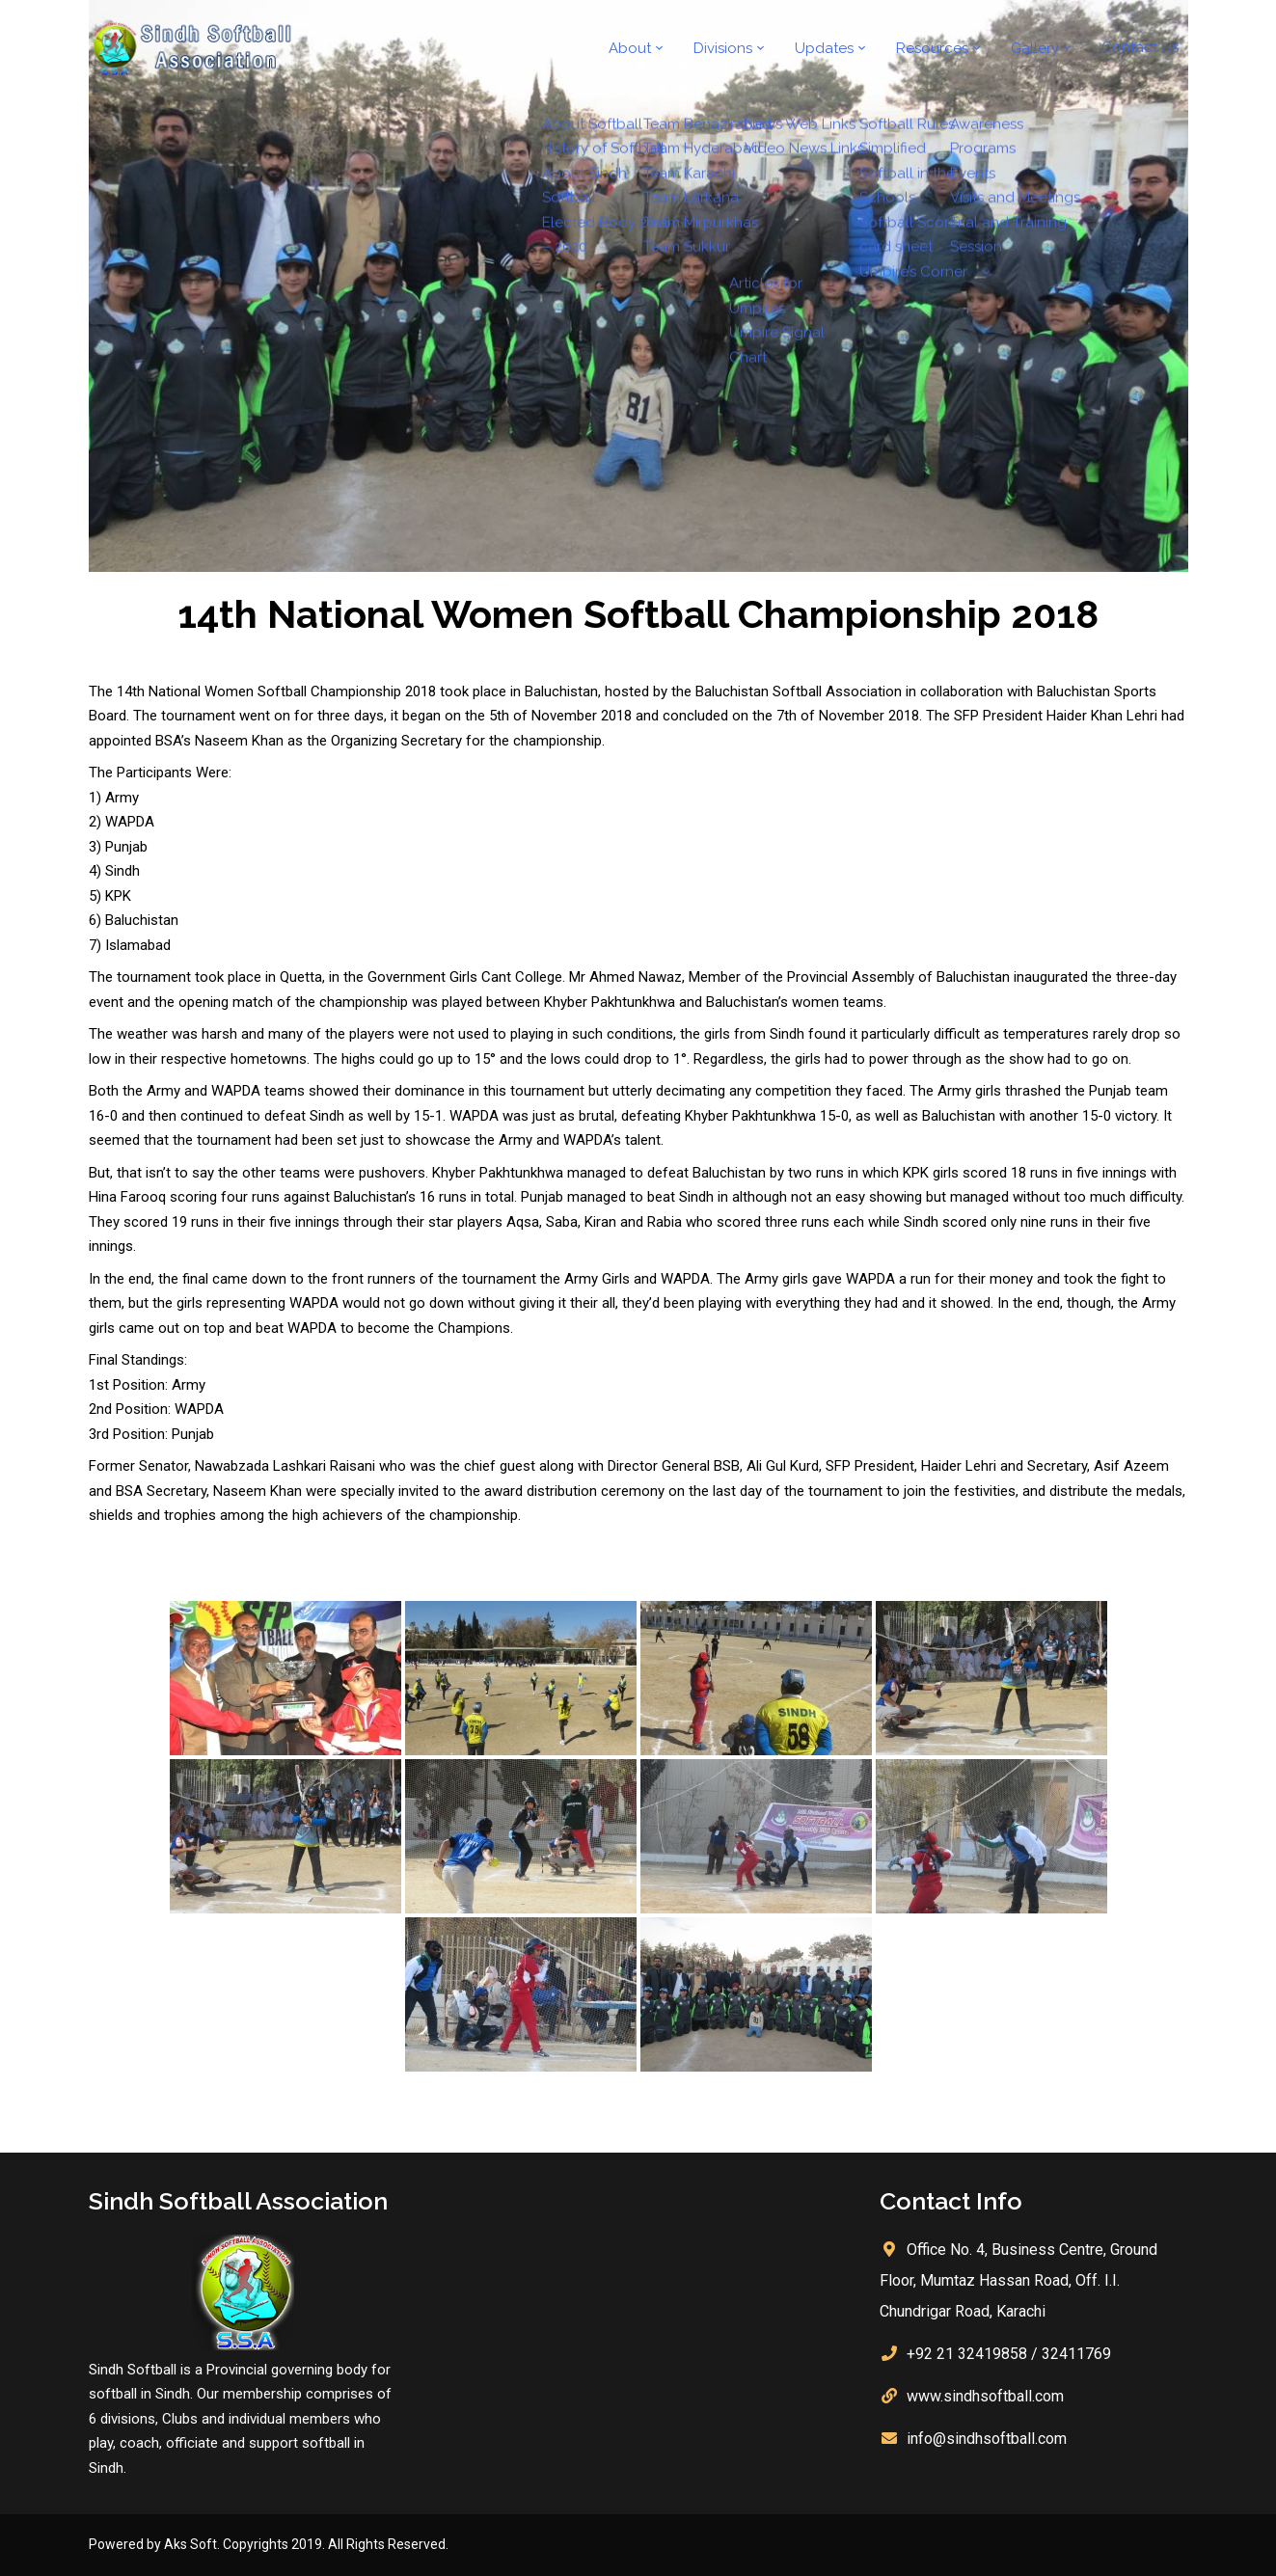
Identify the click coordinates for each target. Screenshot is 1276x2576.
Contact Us (1144, 48)
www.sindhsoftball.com (985, 2396)
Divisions (748, 48)
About (660, 48)
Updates (845, 48)
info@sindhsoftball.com (987, 2438)
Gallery (1045, 48)
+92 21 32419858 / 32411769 (1009, 2354)
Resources (946, 48)
